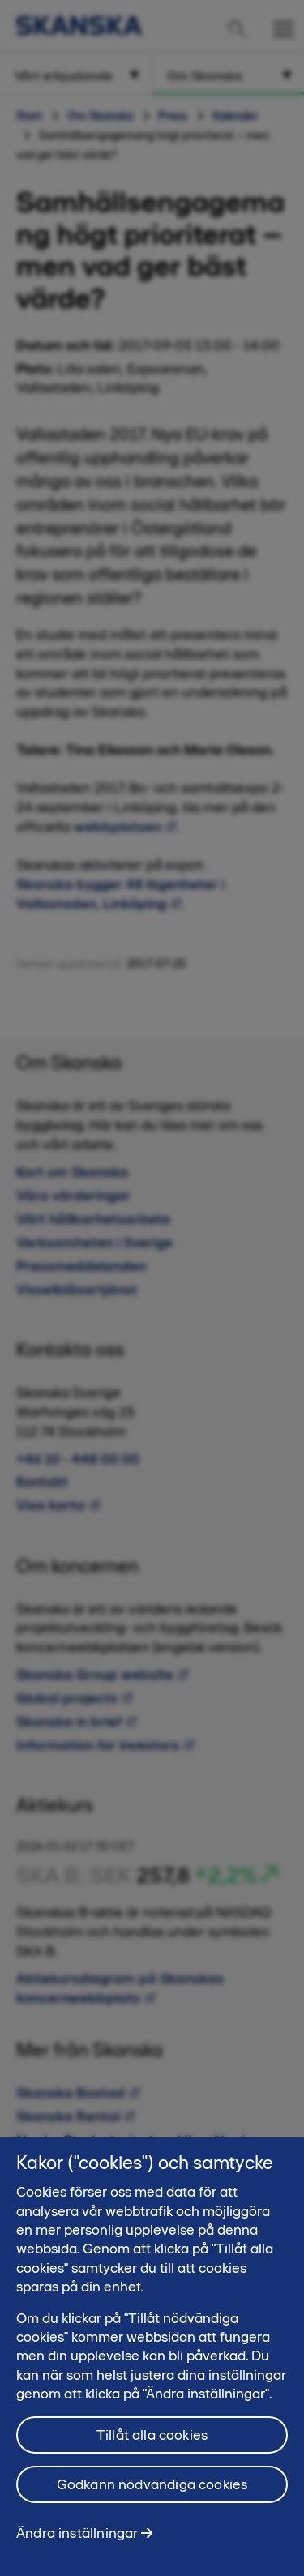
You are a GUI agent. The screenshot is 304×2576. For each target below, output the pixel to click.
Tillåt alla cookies (152, 2441)
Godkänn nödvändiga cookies (152, 2491)
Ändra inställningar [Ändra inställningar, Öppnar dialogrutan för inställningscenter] (77, 2539)
